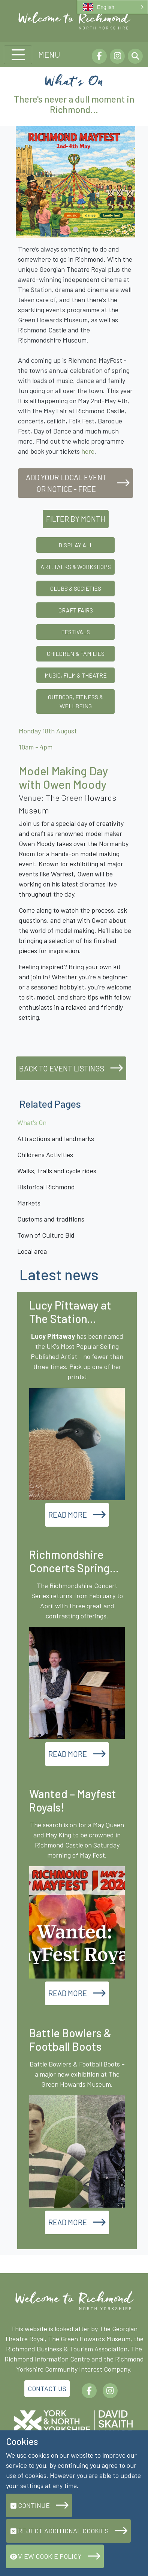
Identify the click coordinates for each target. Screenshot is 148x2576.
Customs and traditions (50, 1219)
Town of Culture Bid (46, 1235)
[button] (112, 7)
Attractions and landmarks (55, 1138)
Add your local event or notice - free (66, 483)
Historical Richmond (46, 1187)
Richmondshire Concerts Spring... (74, 1561)
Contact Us (47, 2388)
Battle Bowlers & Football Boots (70, 2039)
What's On (31, 1122)
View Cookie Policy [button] (45, 2556)
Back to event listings (61, 1068)
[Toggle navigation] (18, 54)
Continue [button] (29, 2505)
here (87, 451)
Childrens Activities (45, 1154)
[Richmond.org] (74, 19)
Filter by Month (75, 518)
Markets (28, 1203)
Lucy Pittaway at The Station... (70, 1311)
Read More (67, 1514)
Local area (32, 1251)
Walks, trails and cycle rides (56, 1171)
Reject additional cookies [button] (59, 2531)
